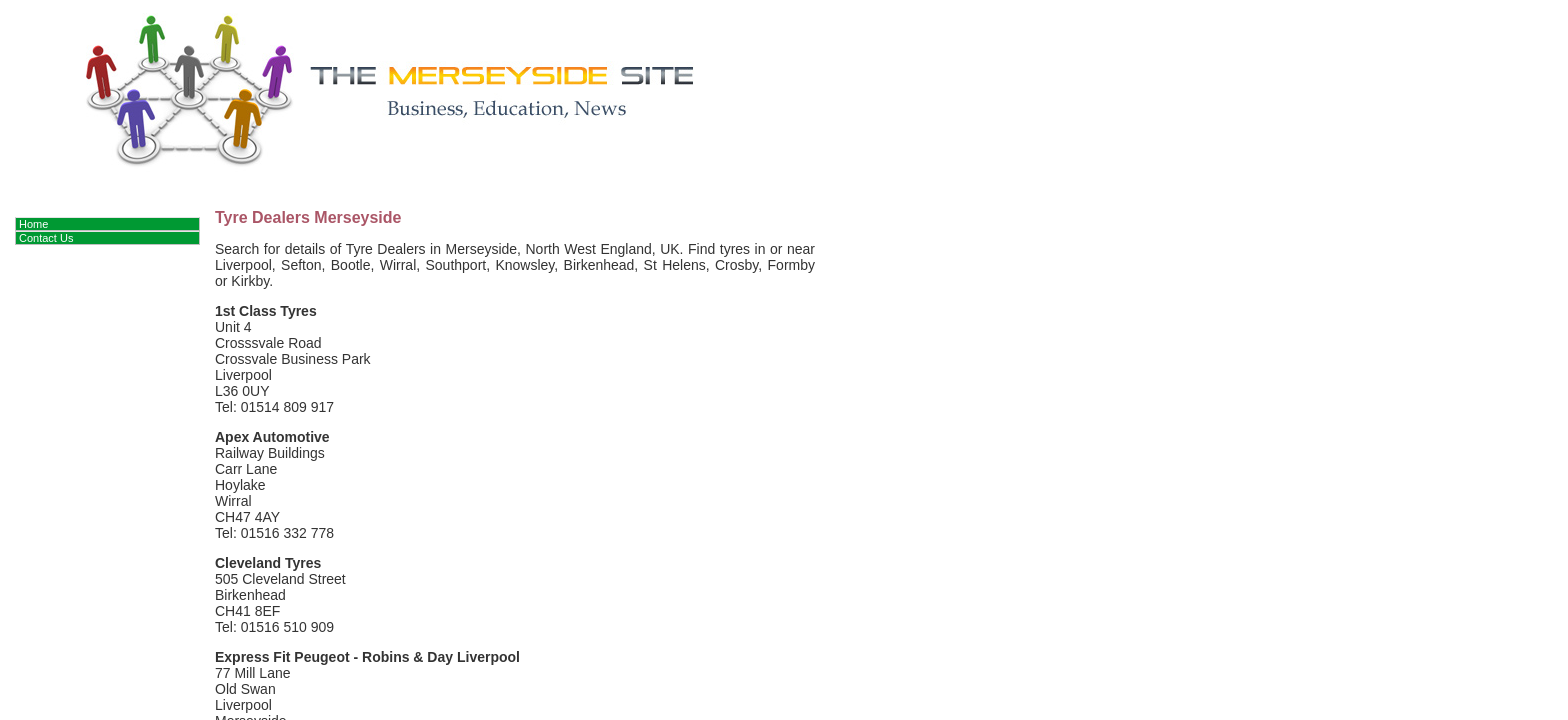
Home (33, 224)
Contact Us (46, 238)
